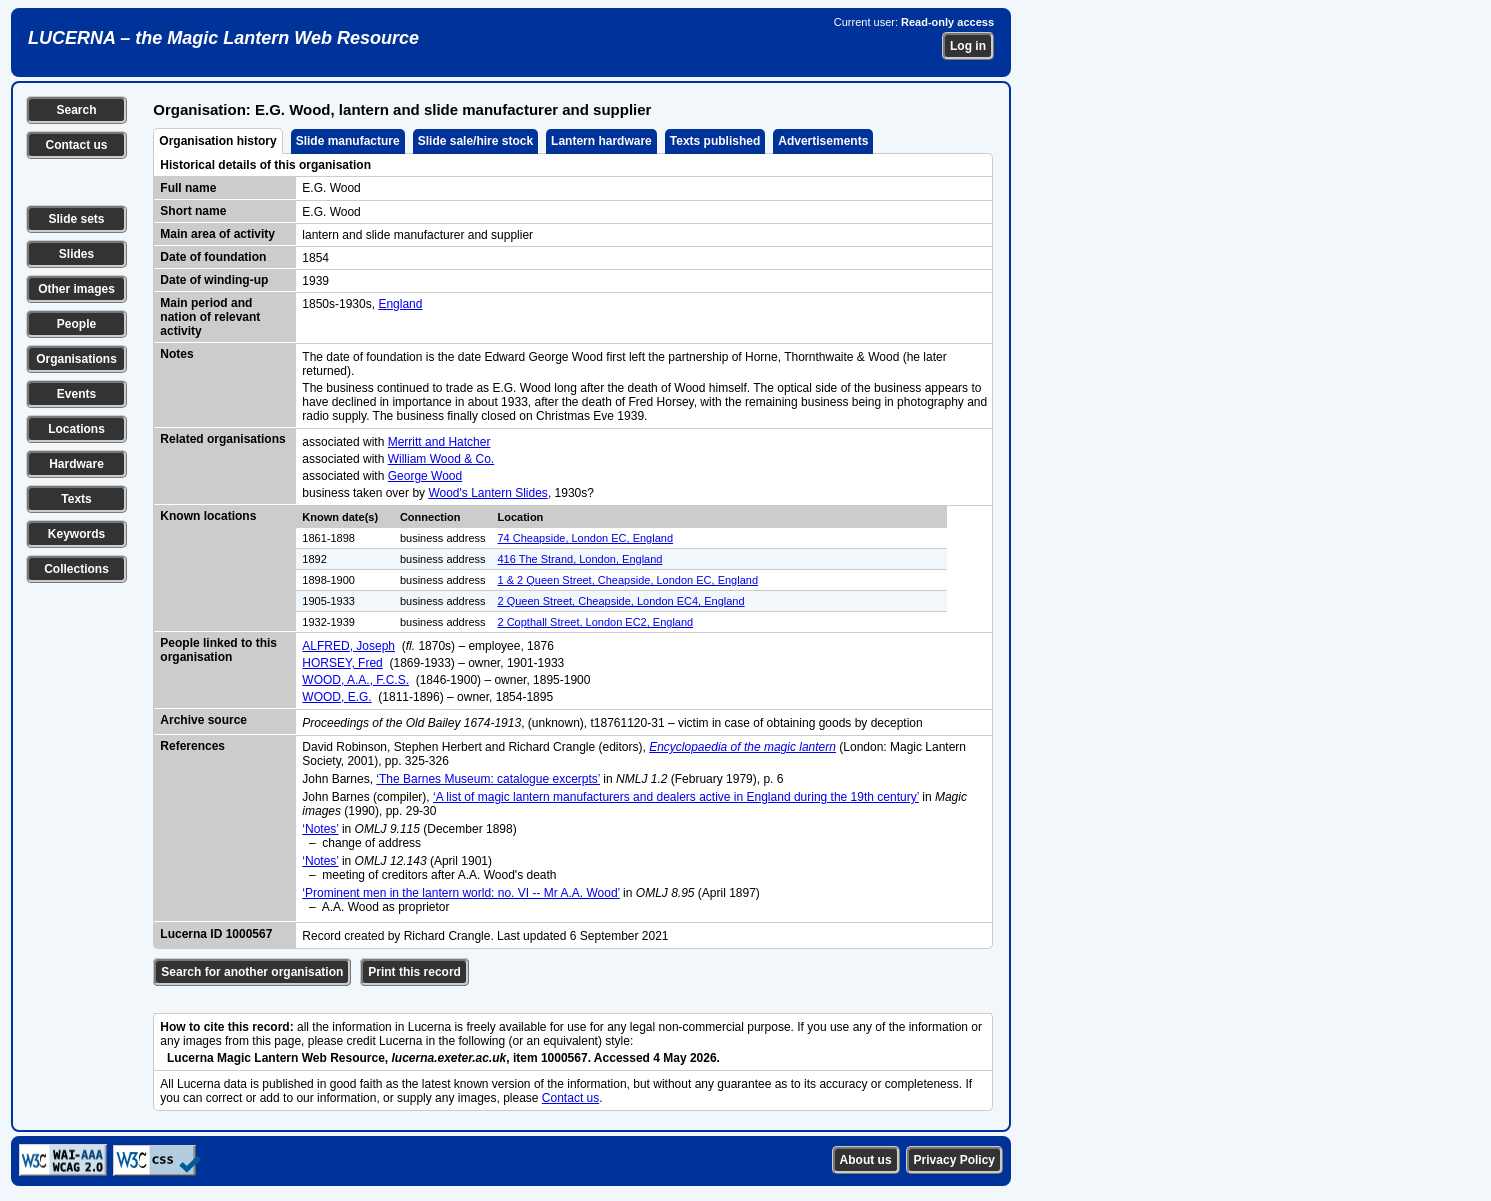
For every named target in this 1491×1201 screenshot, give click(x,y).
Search (76, 110)
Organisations (76, 359)
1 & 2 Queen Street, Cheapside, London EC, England (628, 580)
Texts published (715, 141)
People (76, 324)
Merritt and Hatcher (439, 442)
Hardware (76, 464)
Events (76, 394)
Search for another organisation (252, 972)
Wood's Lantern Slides (487, 493)
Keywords (76, 534)
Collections (76, 569)
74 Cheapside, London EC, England (586, 538)
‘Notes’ (320, 829)
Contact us (76, 145)
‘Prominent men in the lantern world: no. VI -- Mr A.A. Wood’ (460, 893)
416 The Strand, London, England (580, 559)
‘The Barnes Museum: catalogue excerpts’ (488, 779)
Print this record (414, 972)
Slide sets (76, 219)
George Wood (425, 476)
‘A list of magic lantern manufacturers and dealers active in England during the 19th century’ (676, 797)
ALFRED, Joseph (348, 646)
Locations (76, 429)
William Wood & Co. (441, 459)
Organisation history (217, 141)
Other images (76, 289)
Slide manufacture (348, 141)
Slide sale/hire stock (475, 141)
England (400, 304)
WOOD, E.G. (336, 697)
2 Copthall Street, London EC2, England (596, 622)
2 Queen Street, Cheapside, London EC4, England (621, 601)
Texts (76, 499)
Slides (76, 254)
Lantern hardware (601, 141)
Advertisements (823, 141)
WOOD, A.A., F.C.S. (355, 680)
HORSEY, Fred (342, 663)
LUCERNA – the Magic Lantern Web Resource (223, 38)
